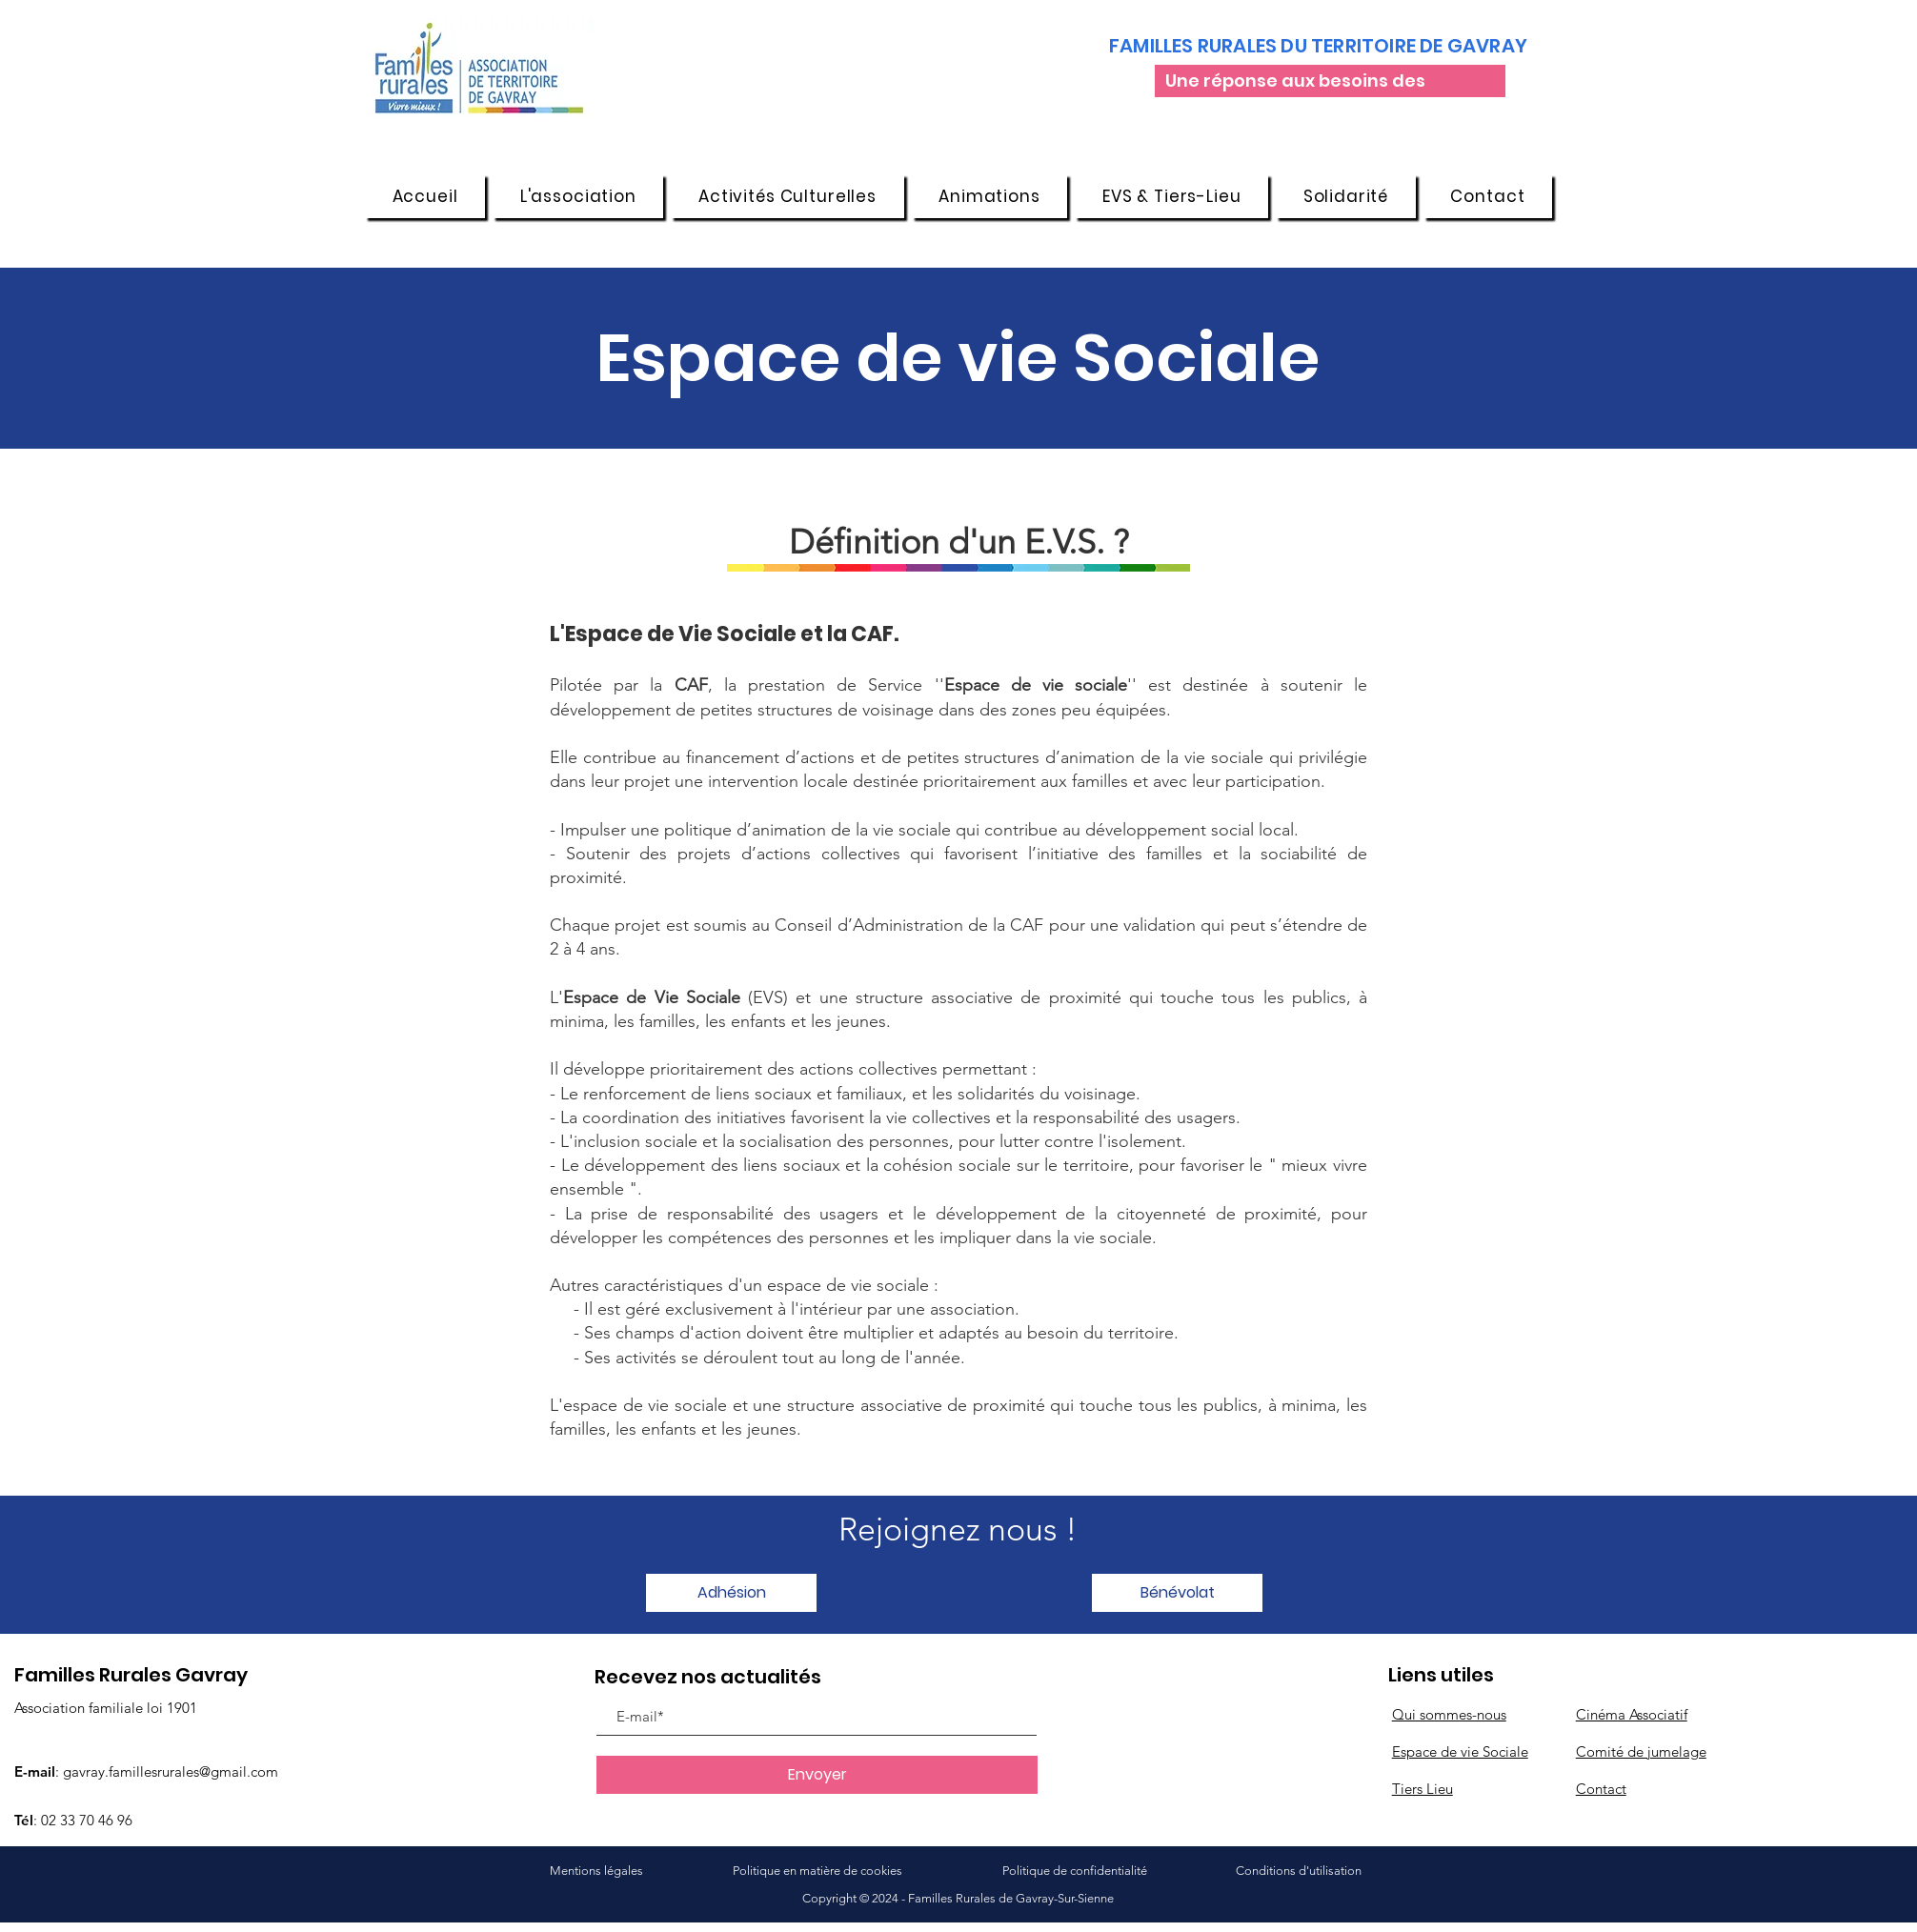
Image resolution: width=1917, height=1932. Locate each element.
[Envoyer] (817, 1775)
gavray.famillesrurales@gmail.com (170, 1771)
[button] (578, 196)
